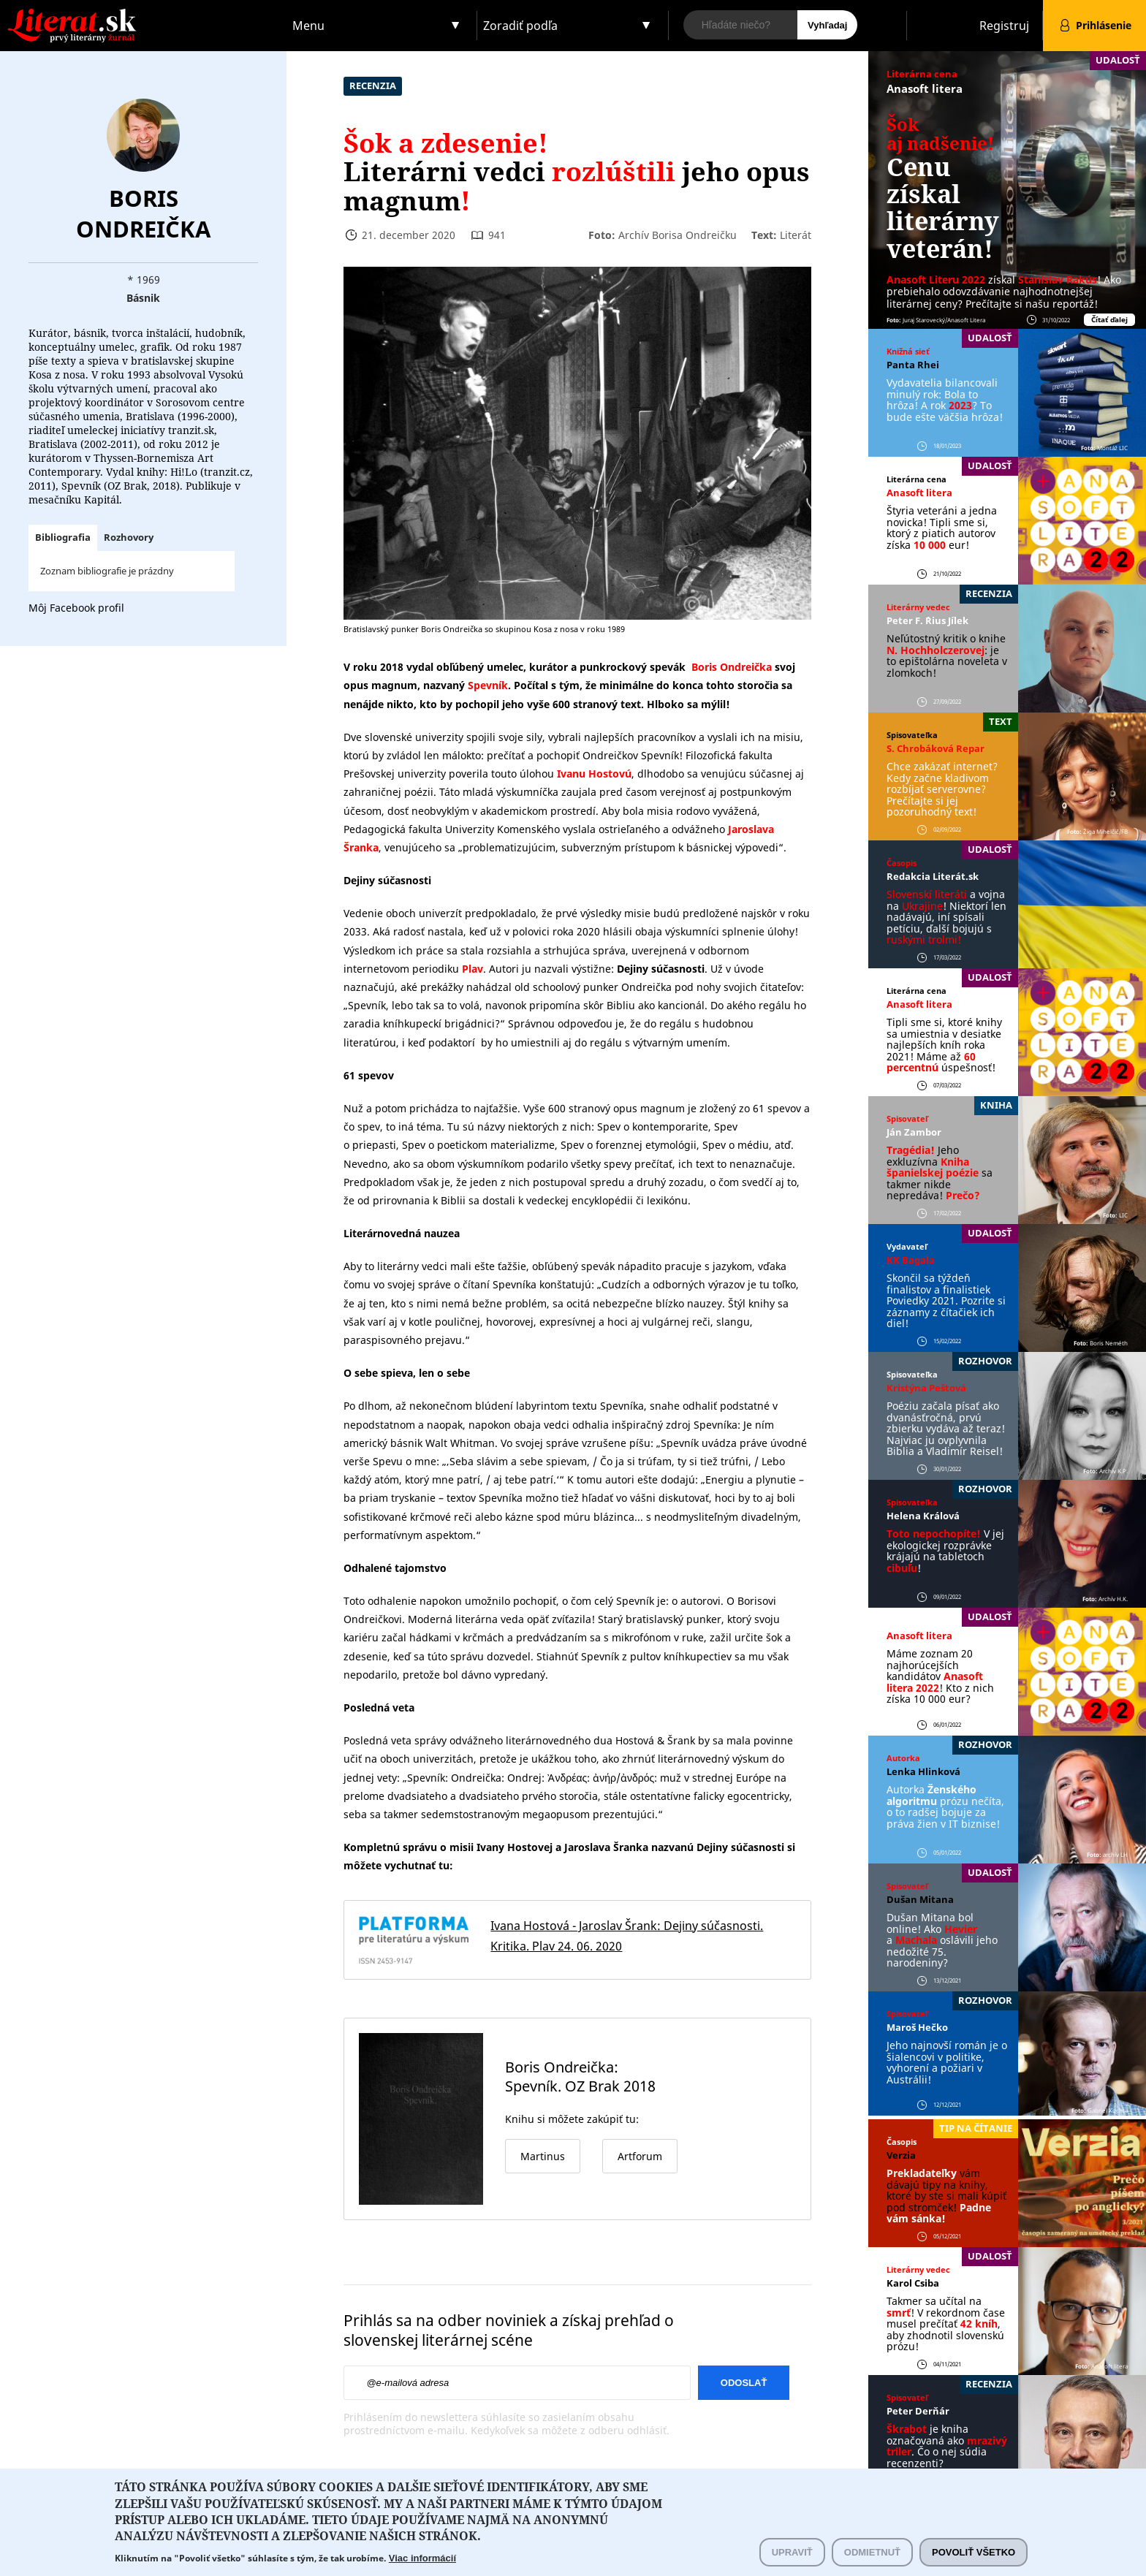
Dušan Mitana (920, 1899)
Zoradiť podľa (520, 26)
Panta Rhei (913, 364)
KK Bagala (911, 1259)
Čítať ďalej (1109, 319)
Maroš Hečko (917, 2027)
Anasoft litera (925, 88)
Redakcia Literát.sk (933, 876)
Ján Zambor (914, 1132)
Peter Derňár (918, 2410)
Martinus (542, 2156)
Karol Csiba (913, 2283)
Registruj (1004, 26)
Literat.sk (143, 14)
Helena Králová (923, 1515)
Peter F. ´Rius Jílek (927, 620)
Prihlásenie (1103, 25)
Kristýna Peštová (926, 1387)
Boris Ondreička (143, 213)
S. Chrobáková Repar (935, 748)
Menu (308, 26)
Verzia (901, 2155)
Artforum (640, 2156)
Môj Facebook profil (76, 608)
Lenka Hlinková (923, 1771)
